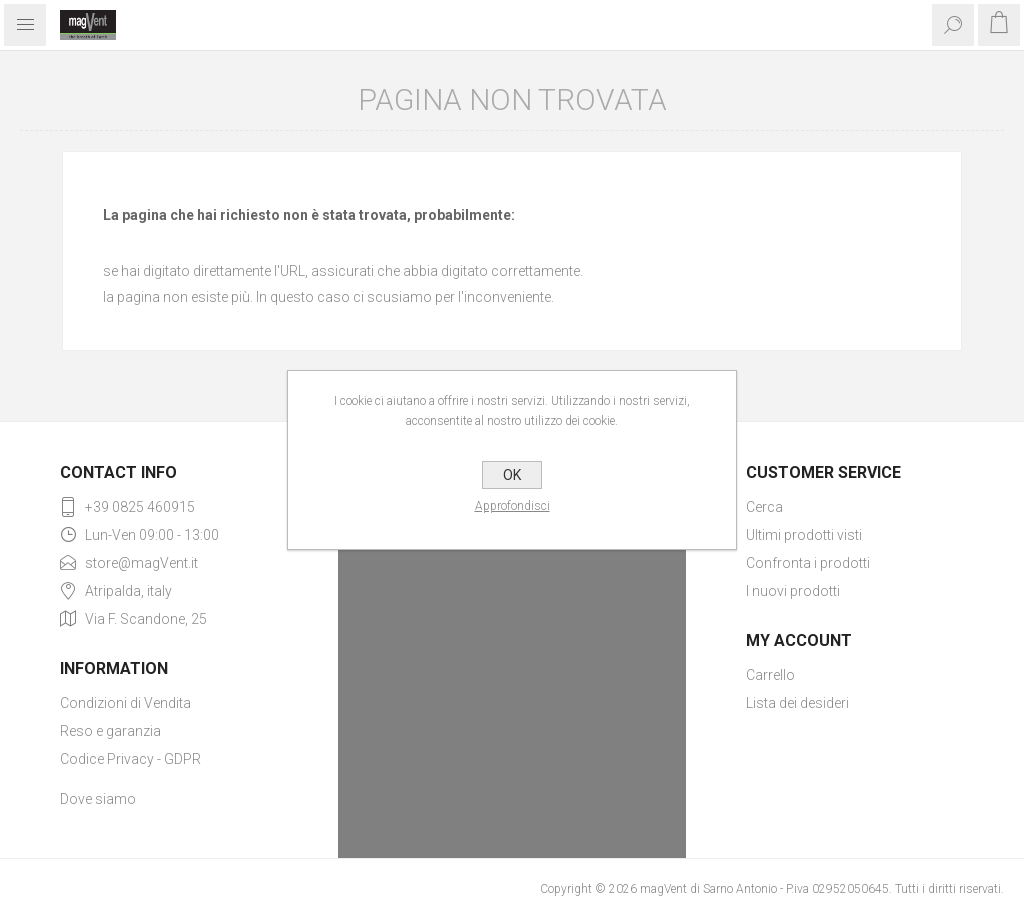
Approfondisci (512, 506)
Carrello (770, 675)
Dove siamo (98, 799)
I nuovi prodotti (793, 591)
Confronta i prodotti (808, 563)
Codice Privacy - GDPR (130, 759)
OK (512, 475)
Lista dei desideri (797, 703)
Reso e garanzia (110, 731)
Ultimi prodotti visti (804, 535)
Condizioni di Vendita (125, 703)
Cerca (764, 507)
